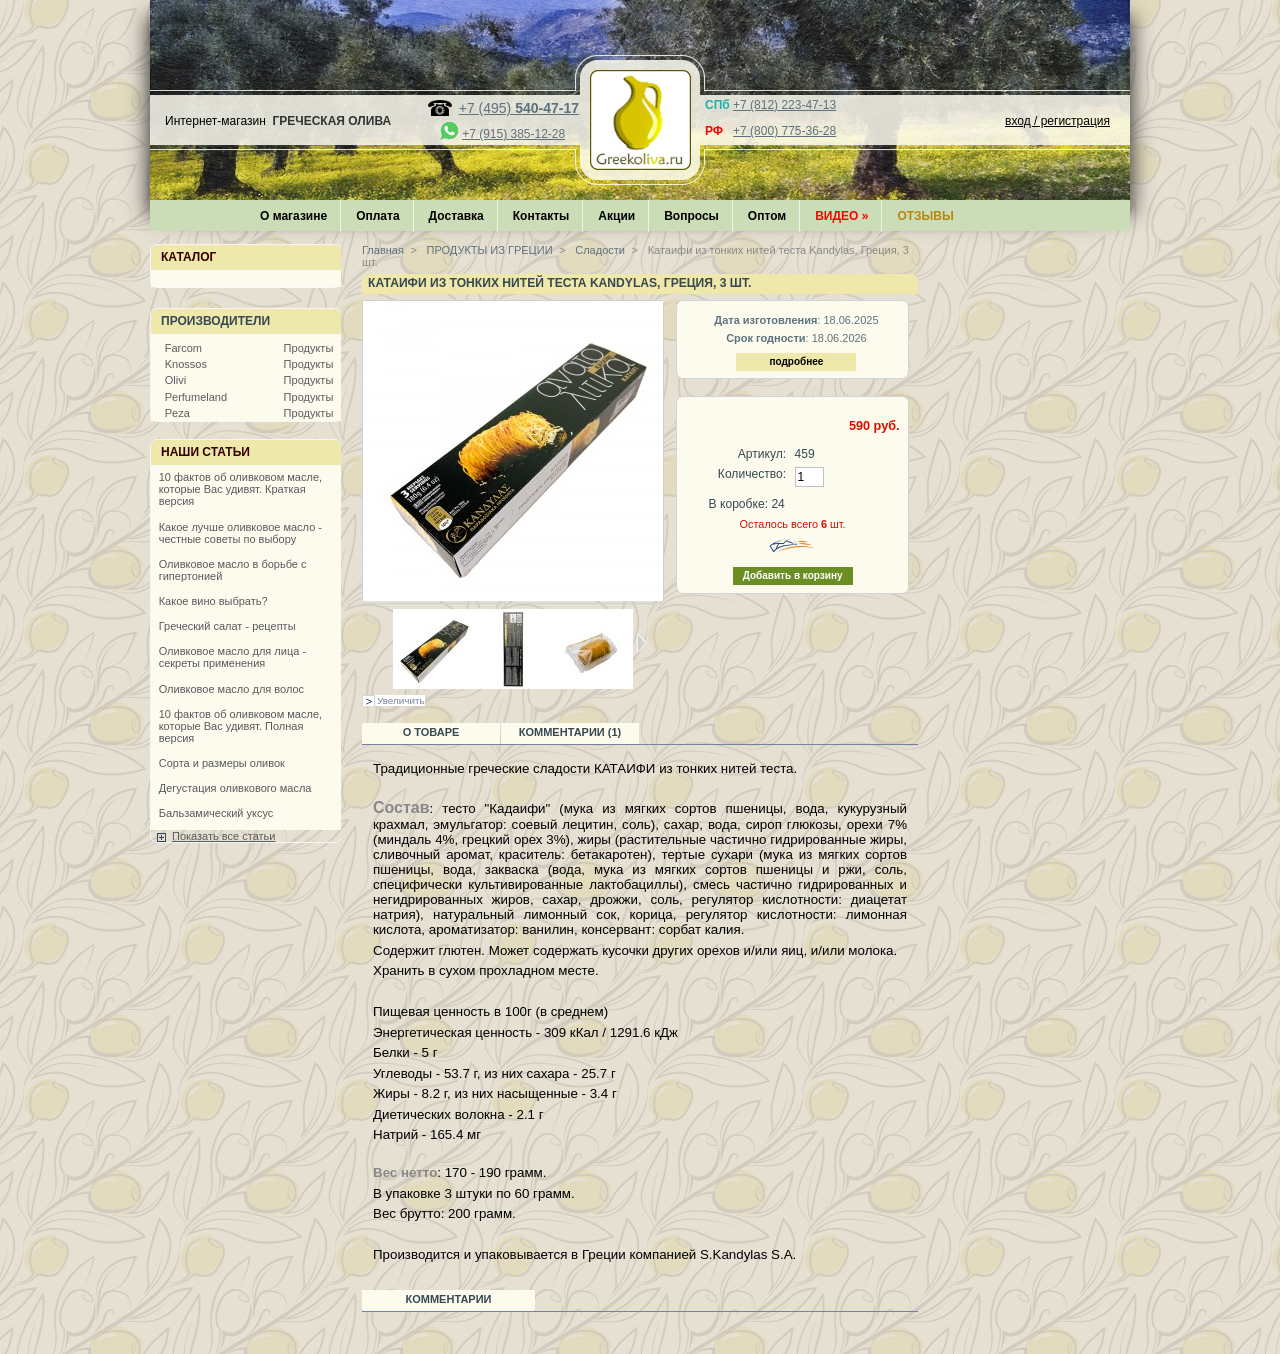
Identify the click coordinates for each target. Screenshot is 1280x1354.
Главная (383, 250)
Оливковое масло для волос (231, 689)
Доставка (456, 216)
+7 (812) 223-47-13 (784, 105)
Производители (215, 321)
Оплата (377, 216)
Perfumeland (196, 397)
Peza (177, 413)
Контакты (541, 216)
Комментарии (449, 1299)
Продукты (309, 348)
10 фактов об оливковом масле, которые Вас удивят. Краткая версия (240, 489)
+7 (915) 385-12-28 (513, 134)
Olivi (175, 380)
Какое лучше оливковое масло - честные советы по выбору (240, 533)
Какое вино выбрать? (213, 601)
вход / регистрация (1057, 121)
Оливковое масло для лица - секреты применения (232, 657)
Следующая (641, 643)
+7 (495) (519, 108)
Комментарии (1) (570, 732)
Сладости (598, 250)
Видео (841, 216)
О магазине (293, 216)
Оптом (767, 216)
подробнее (796, 361)
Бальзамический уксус (216, 813)
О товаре (431, 732)
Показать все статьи (223, 836)
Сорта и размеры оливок (222, 763)
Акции (616, 216)
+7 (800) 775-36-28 (784, 131)
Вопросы (691, 216)
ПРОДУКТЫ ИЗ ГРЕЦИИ (488, 250)
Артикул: (762, 454)
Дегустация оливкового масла (235, 788)
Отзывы (925, 216)
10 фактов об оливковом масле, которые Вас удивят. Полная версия (240, 726)
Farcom (183, 348)
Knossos (186, 364)
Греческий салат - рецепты (227, 626)
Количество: (752, 474)
